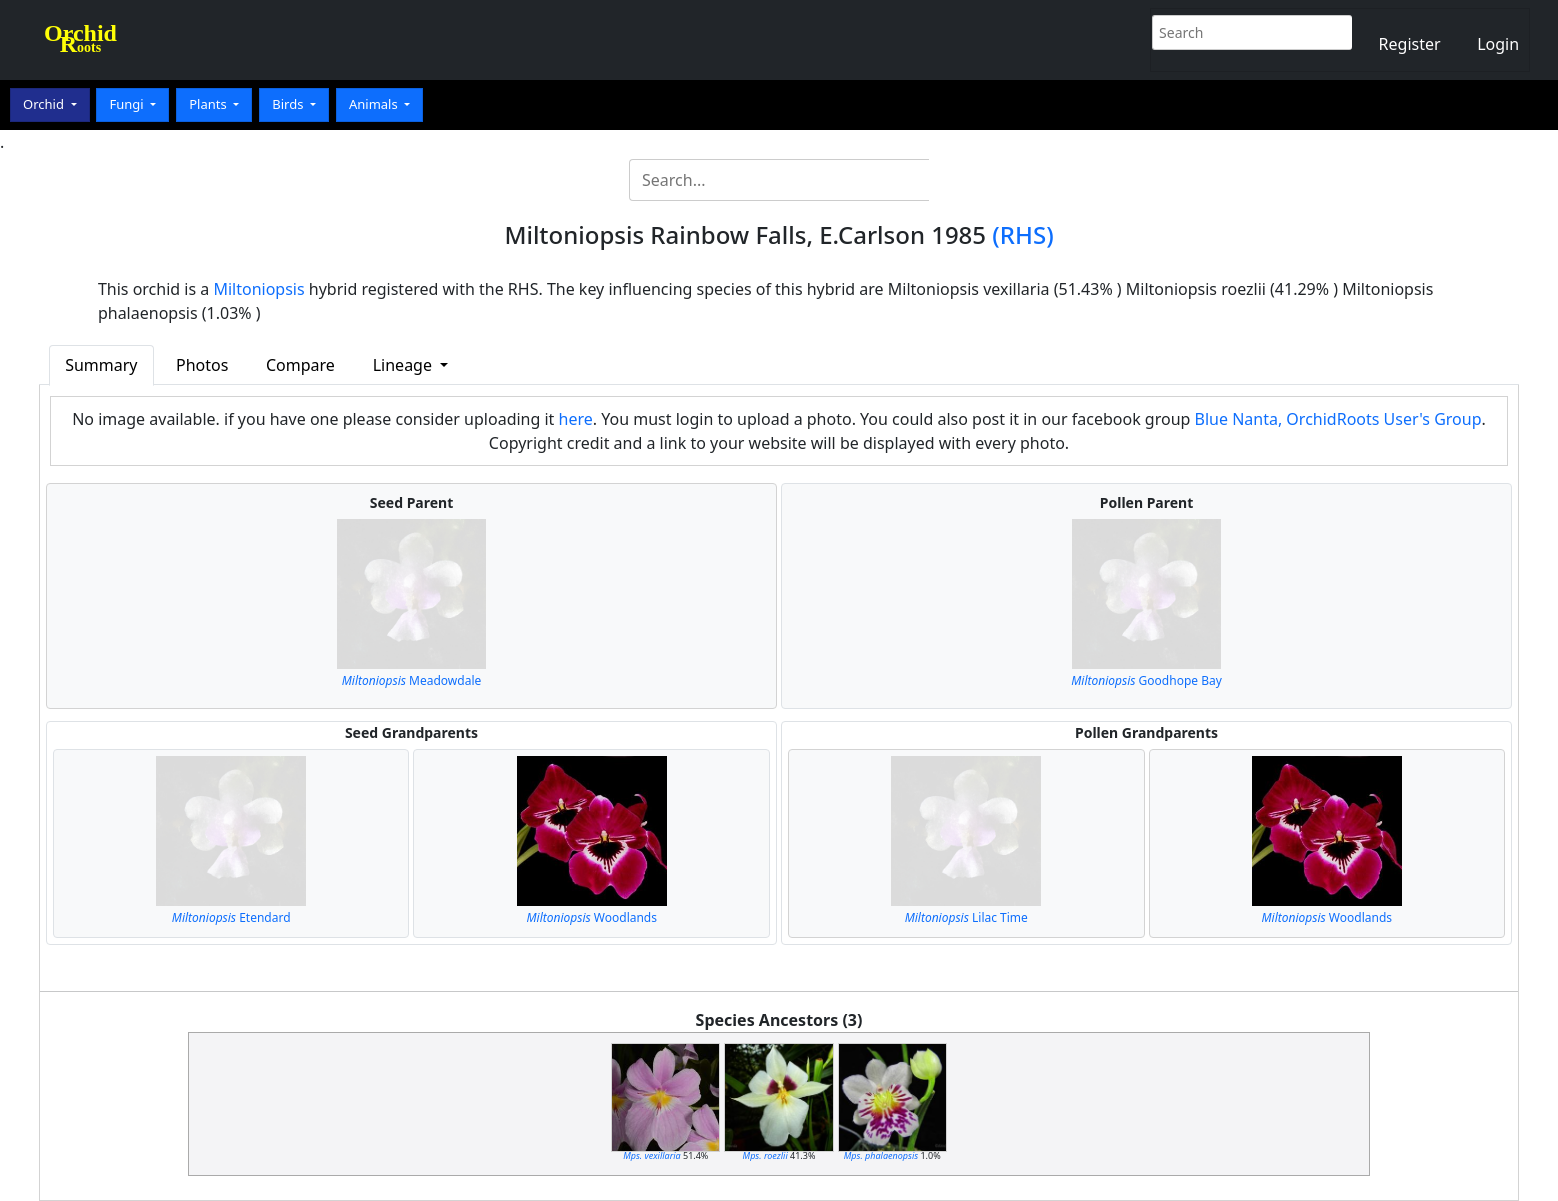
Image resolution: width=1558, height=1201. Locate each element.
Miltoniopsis (258, 289)
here (576, 419)
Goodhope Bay (1146, 680)
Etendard (231, 917)
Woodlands (591, 917)
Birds (289, 104)
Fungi (128, 104)
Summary (101, 365)
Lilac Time (966, 917)
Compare (300, 365)
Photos (202, 365)
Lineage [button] (404, 365)
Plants (209, 104)
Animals (375, 104)
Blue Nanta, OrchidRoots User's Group (1338, 419)
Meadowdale (412, 680)
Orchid (45, 104)
